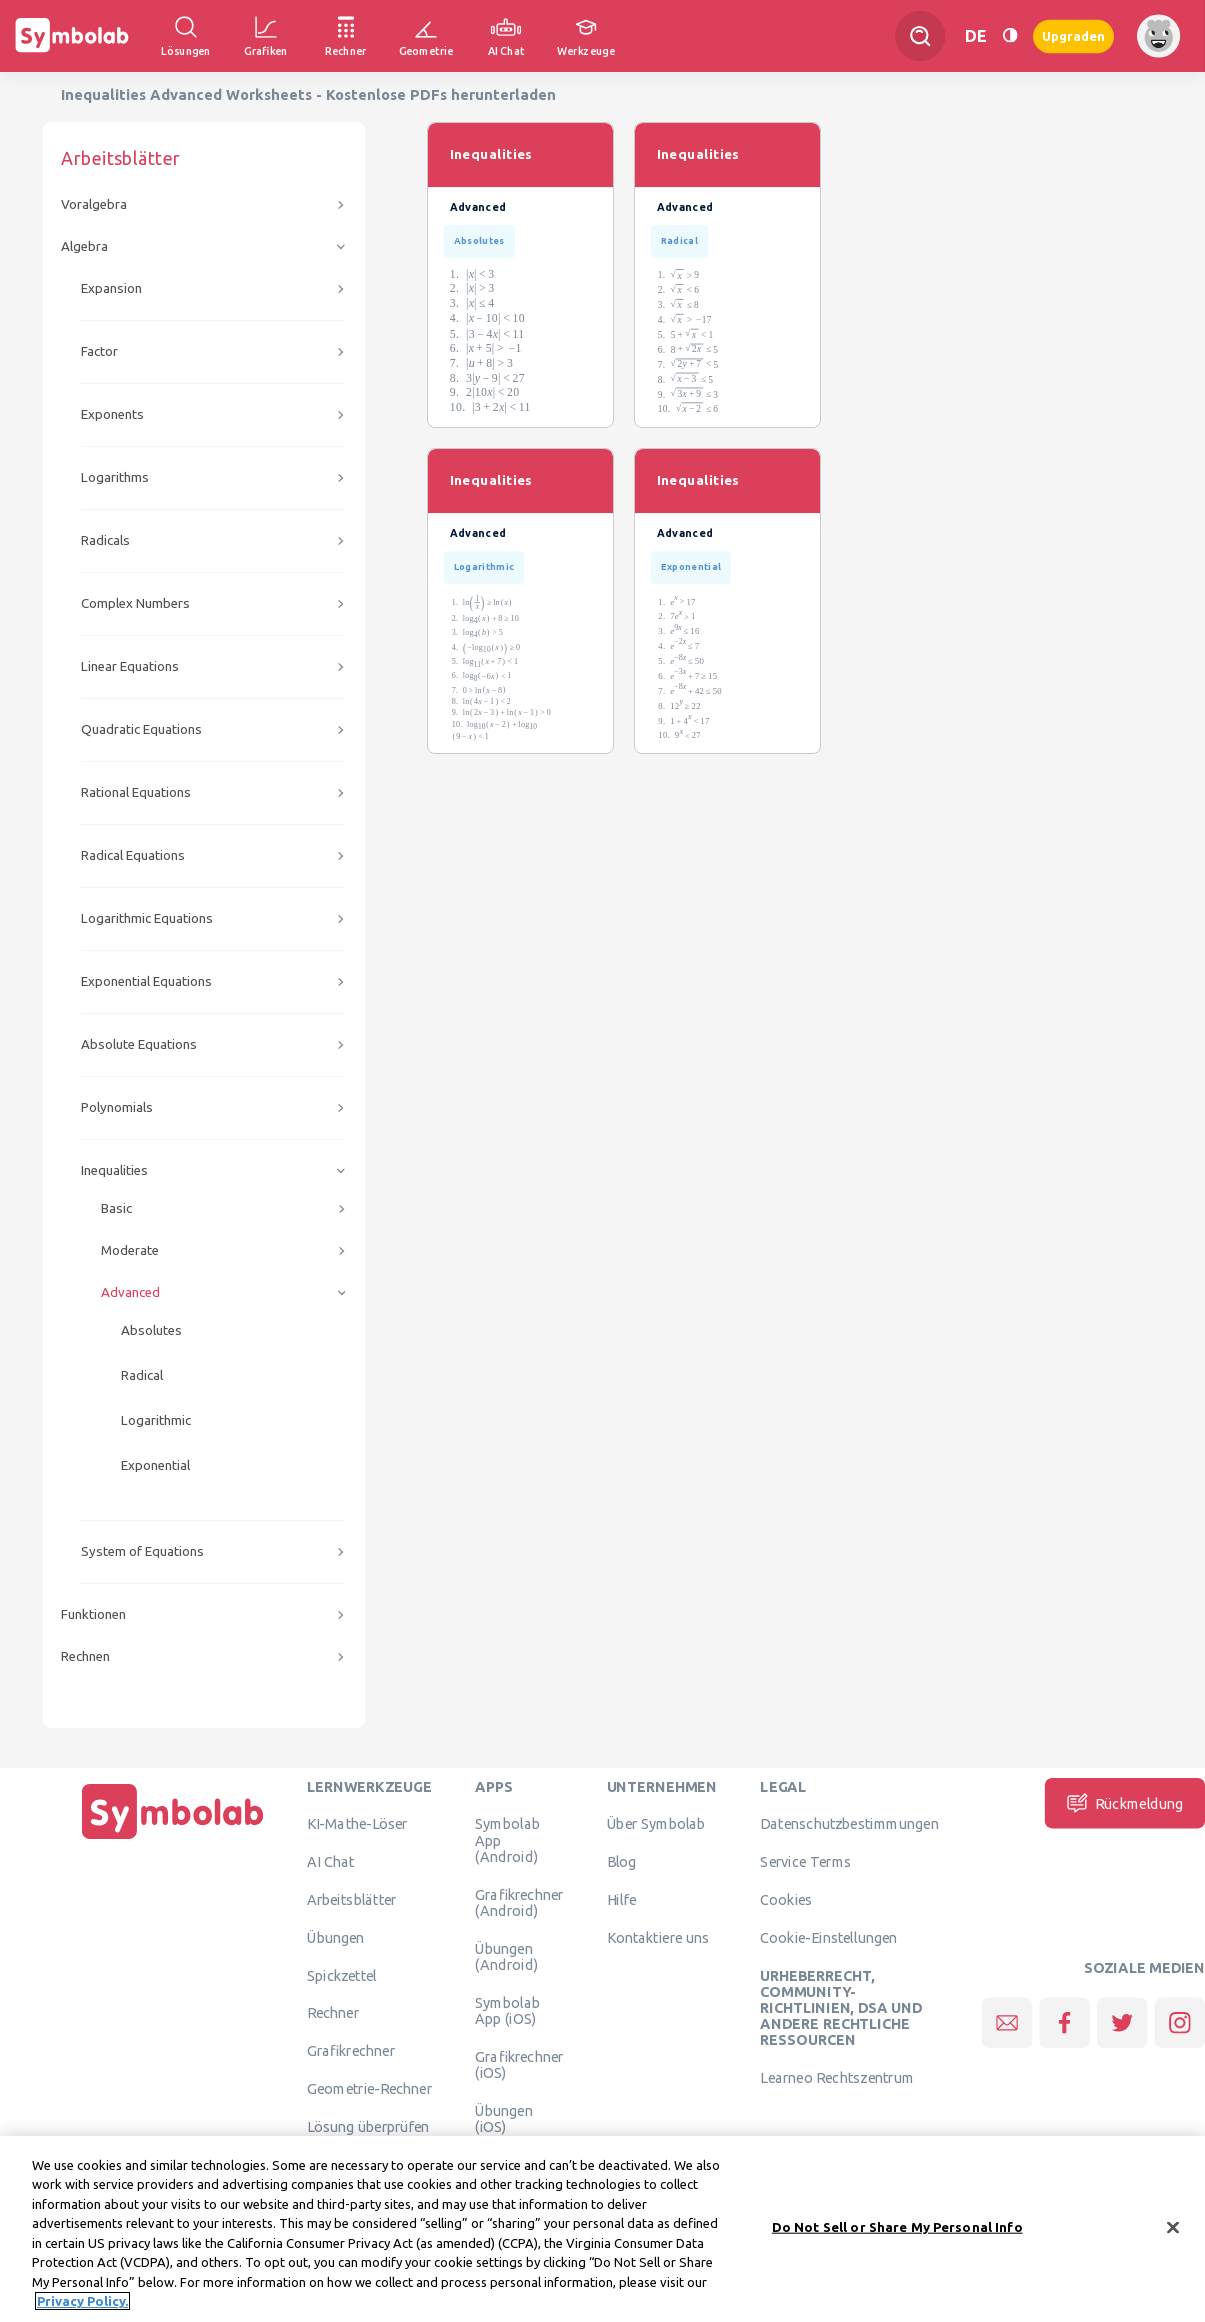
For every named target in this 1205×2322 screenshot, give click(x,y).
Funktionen (93, 1614)
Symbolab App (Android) (507, 1840)
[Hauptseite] (173, 1839)
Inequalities (114, 1170)
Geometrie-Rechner (369, 2088)
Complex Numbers (135, 603)
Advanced (130, 1292)
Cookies (786, 1899)
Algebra (84, 246)
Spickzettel (342, 1975)
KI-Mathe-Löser (357, 1824)
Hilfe (622, 1899)
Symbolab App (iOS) (507, 2010)
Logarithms (115, 477)
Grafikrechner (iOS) (519, 2064)
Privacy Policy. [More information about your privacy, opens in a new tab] (82, 2306)
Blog (622, 1862)
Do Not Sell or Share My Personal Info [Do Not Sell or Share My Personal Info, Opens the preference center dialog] (897, 2231)
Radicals (105, 540)
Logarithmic (156, 1420)
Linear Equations (130, 666)
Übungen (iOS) (504, 2118)
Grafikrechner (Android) (519, 1902)
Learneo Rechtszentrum (837, 2078)
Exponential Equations (146, 981)
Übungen (336, 1937)
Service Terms (805, 1862)
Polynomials (117, 1107)
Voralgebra (94, 204)
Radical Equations (133, 855)
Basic (116, 1208)
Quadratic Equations (141, 729)
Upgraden (1073, 35)
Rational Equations (136, 792)
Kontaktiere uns (658, 1937)
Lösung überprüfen (368, 2126)
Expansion (111, 288)
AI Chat (331, 1862)
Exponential (155, 1465)
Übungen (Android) (506, 1956)
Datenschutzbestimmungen (849, 1824)
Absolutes (151, 1330)
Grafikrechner (351, 2051)
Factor (99, 351)
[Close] (1173, 2232)
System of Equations (142, 1551)
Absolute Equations (139, 1044)
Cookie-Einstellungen (828, 1937)
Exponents (112, 414)
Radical (142, 1375)
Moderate (130, 1250)
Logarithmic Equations (147, 918)
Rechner (333, 2013)
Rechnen (85, 1656)
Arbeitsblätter (352, 1899)
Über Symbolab (656, 1824)
